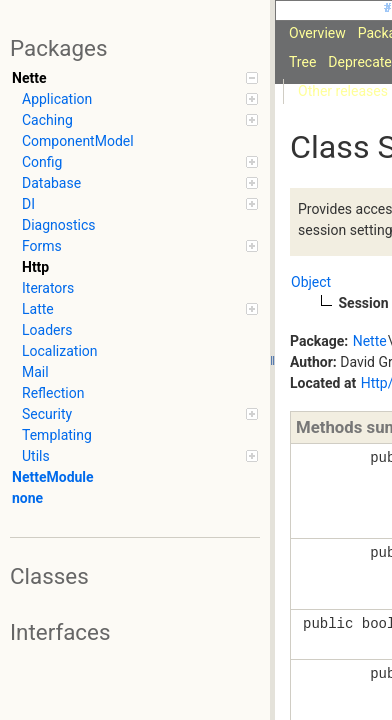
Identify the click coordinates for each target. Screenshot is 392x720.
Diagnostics (59, 225)
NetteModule (53, 477)
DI (140, 204)
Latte (140, 309)
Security (140, 414)
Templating (57, 435)
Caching (140, 120)
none (27, 498)
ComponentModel (78, 141)
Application (140, 99)
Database (140, 183)
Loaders (47, 330)
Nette (135, 78)
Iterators (48, 288)
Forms (140, 246)
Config (140, 162)
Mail (35, 372)
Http (35, 267)
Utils (140, 456)
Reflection (53, 393)
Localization (60, 351)
